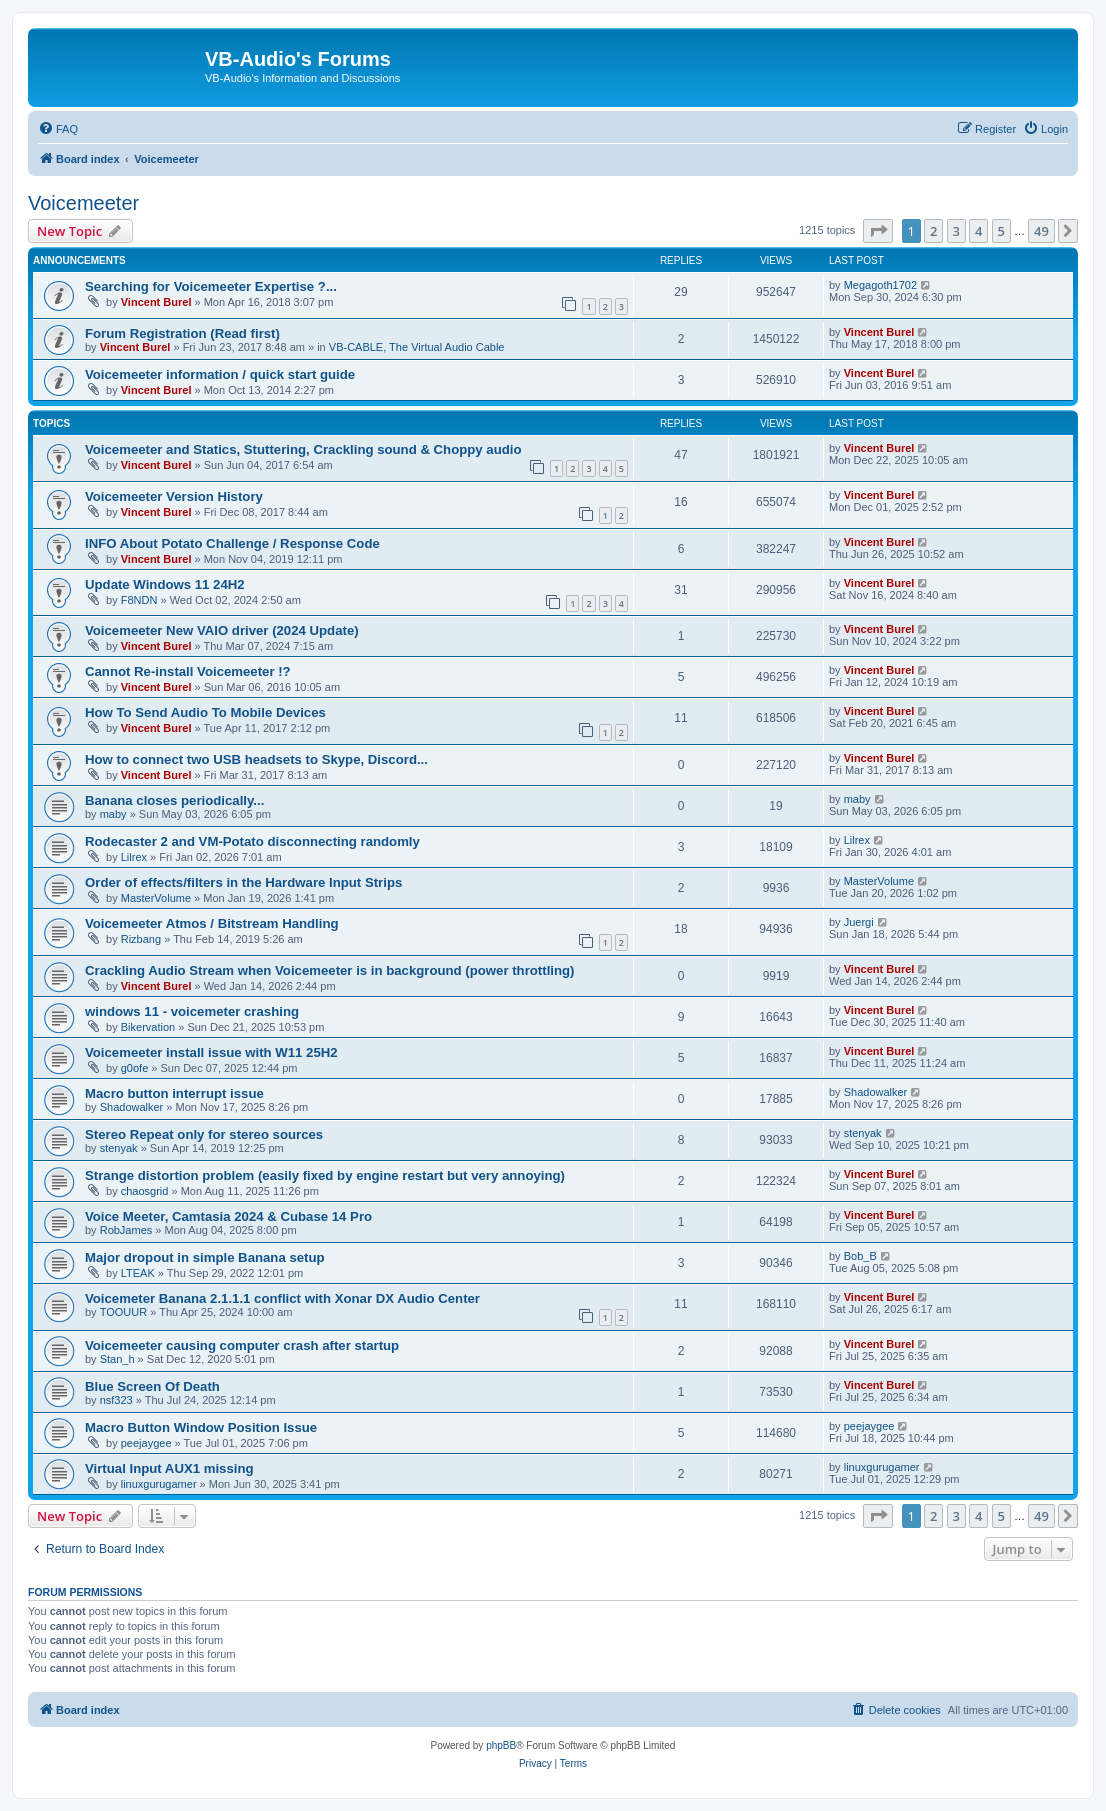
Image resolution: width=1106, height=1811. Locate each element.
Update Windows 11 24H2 (165, 584)
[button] (878, 231)
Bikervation (148, 1027)
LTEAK (138, 1273)
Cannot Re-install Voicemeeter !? (188, 671)
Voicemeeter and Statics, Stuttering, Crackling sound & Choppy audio (303, 449)
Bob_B (860, 1256)
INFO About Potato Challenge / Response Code (232, 543)
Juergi (859, 922)
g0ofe (135, 1068)
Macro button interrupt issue (174, 1093)
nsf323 (116, 1400)
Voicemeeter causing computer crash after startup (242, 1345)
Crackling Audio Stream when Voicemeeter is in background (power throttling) (329, 970)
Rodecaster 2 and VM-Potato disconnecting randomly (252, 841)
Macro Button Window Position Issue (201, 1427)
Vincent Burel (156, 302)
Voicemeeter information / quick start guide (220, 374)
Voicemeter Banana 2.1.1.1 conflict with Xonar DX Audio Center (282, 1298)
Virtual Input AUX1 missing (169, 1468)
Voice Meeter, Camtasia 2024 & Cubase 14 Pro (228, 1216)
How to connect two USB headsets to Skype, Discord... (256, 759)
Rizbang (141, 939)
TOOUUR (123, 1312)
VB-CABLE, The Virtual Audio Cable (417, 347)
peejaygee (146, 1443)
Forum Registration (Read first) (182, 333)
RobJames (126, 1230)
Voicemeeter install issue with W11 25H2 (211, 1052)
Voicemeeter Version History (174, 496)
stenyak (119, 1148)
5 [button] (1001, 231)
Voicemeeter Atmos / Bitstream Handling (212, 923)
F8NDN (139, 600)
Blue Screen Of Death (152, 1386)
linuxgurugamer (159, 1484)
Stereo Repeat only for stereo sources (204, 1134)
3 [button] (956, 231)
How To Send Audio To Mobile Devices (205, 712)
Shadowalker (132, 1107)
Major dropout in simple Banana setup (205, 1257)
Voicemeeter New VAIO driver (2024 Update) (222, 630)
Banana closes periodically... (174, 800)
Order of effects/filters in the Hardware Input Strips (243, 882)
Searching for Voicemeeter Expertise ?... (211, 286)
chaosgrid (145, 1191)
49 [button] (1041, 231)
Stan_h (117, 1359)
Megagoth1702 (880, 285)
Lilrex (134, 857)
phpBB (501, 1745)
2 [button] (933, 231)
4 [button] (978, 231)
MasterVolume (156, 898)
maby (113, 814)
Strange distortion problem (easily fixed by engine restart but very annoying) (325, 1175)
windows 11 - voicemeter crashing (192, 1011)
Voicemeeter (83, 203)
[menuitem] (58, 129)
